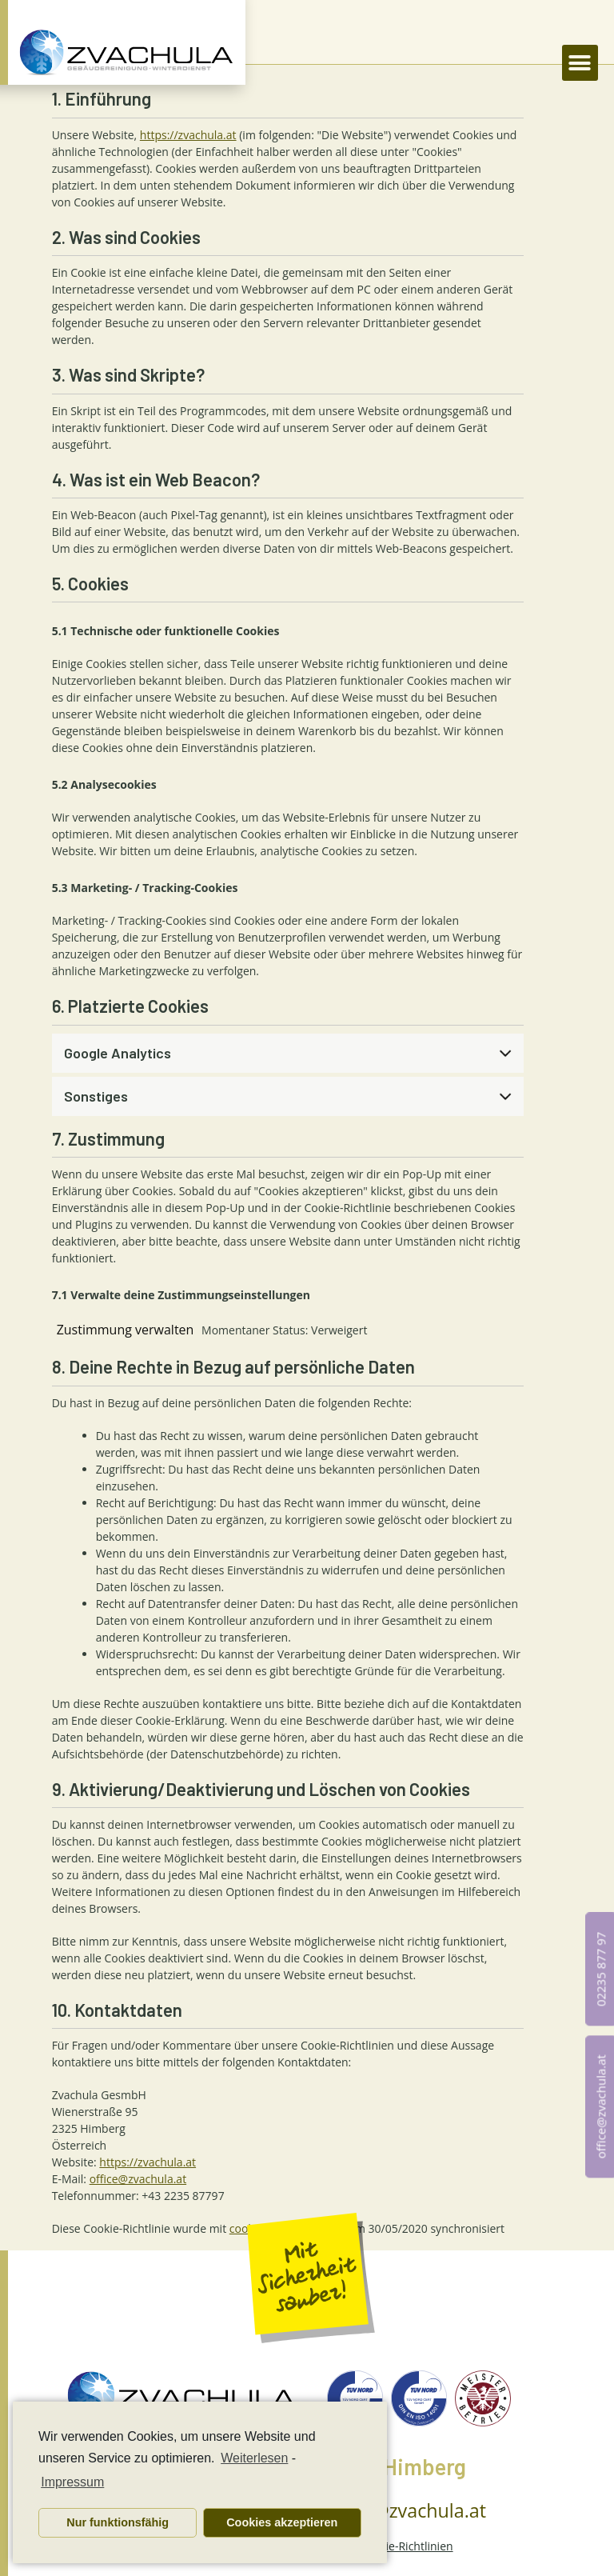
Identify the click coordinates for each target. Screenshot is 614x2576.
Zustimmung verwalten (125, 1329)
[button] (580, 63)
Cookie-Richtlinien (406, 2546)
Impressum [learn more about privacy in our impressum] (72, 2482)
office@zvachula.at (138, 2178)
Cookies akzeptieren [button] (281, 2522)
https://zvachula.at (188, 134)
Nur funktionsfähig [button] (117, 2522)
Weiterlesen (254, 2458)
